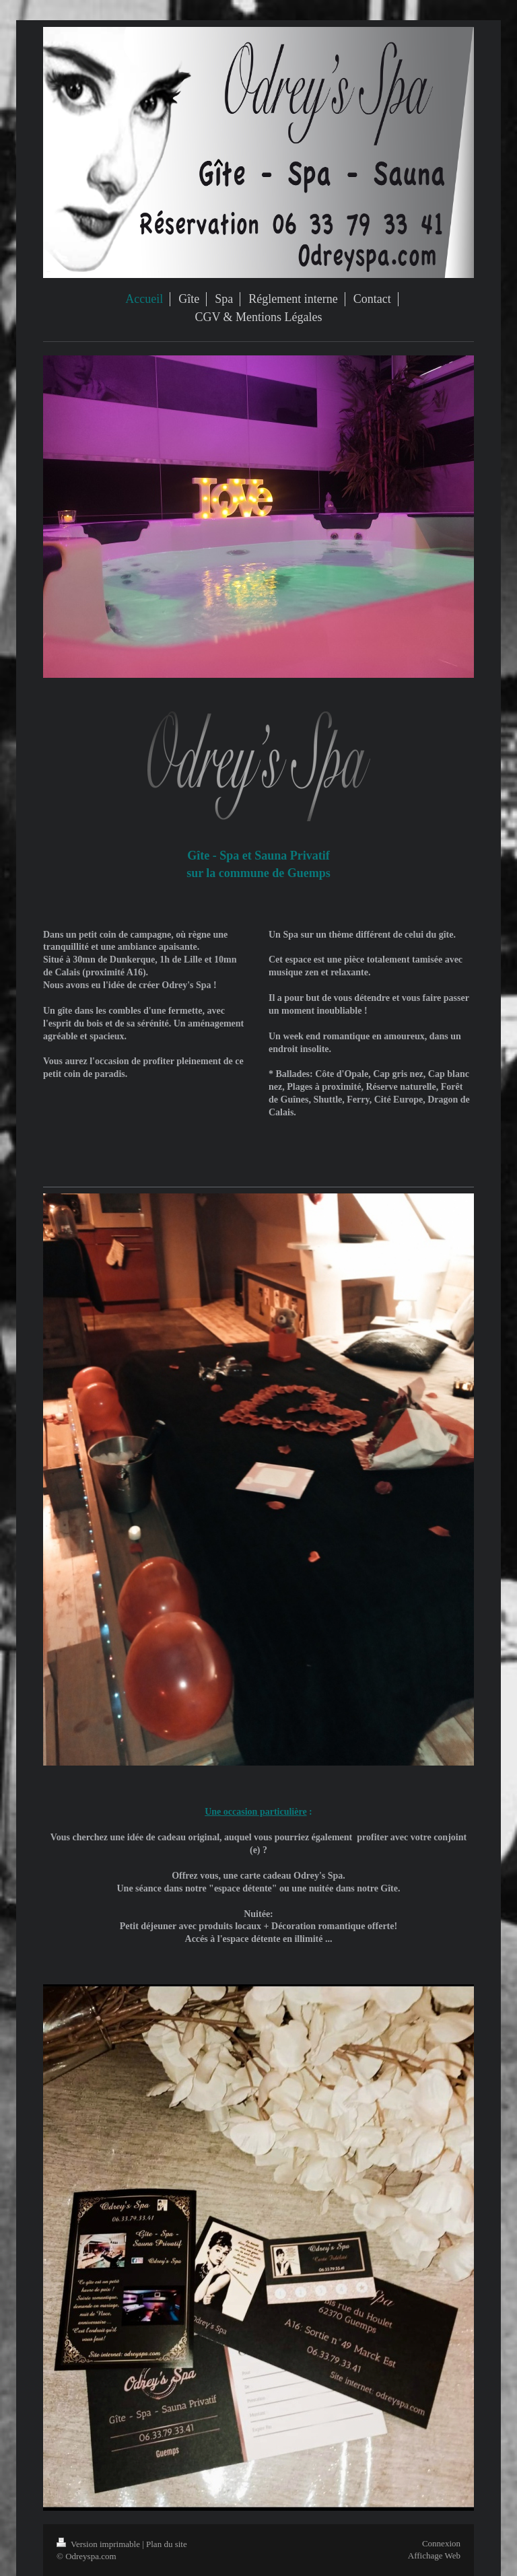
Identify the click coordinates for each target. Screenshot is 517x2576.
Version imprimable (99, 2544)
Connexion (441, 2543)
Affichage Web (434, 2555)
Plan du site (166, 2544)
